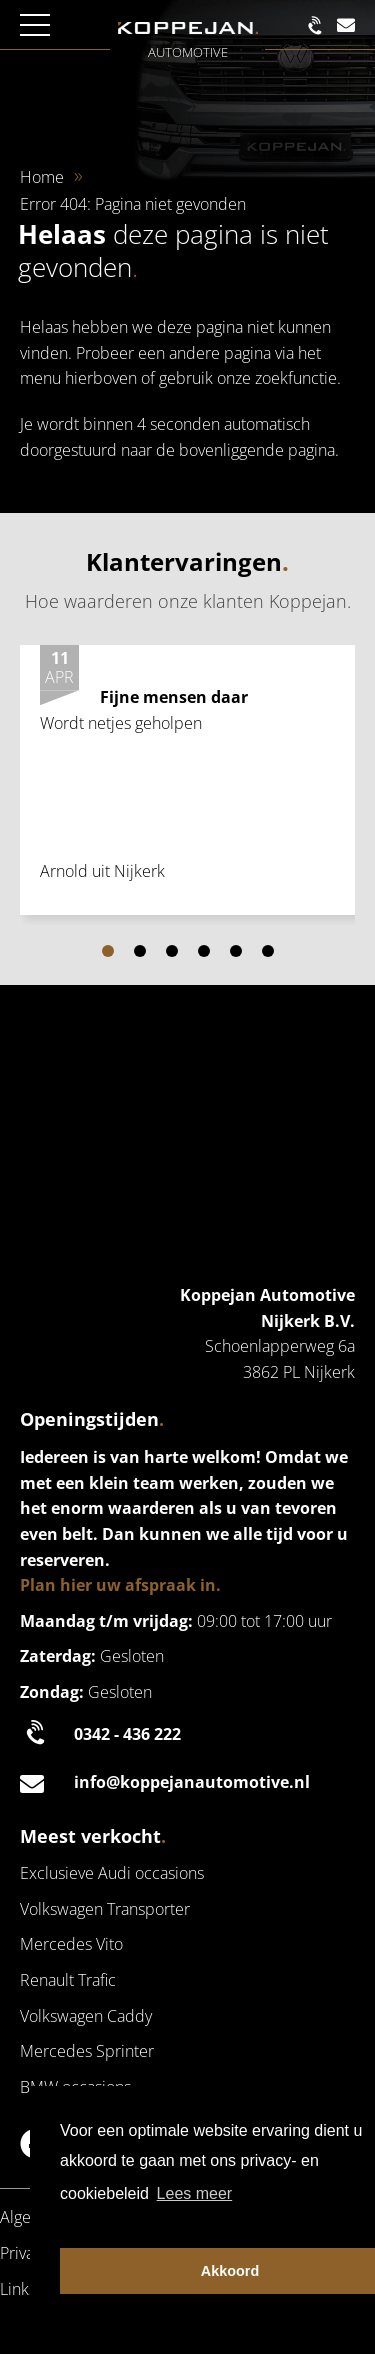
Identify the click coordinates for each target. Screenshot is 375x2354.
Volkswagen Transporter (105, 1909)
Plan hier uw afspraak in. (120, 1585)
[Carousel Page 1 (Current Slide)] (108, 951)
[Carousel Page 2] (140, 951)
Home (42, 177)
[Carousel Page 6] (268, 951)
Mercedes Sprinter (87, 2051)
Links (18, 2289)
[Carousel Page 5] (236, 951)
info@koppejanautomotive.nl (165, 1783)
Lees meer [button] (195, 2193)
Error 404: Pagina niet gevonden (133, 204)
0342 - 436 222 (100, 1735)
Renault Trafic (68, 1980)
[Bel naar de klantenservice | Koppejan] (318, 25)
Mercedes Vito (71, 1944)
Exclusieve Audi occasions (112, 1873)
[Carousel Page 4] (204, 951)
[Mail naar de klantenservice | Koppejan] (346, 25)
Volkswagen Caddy (86, 2016)
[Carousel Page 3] (172, 951)
